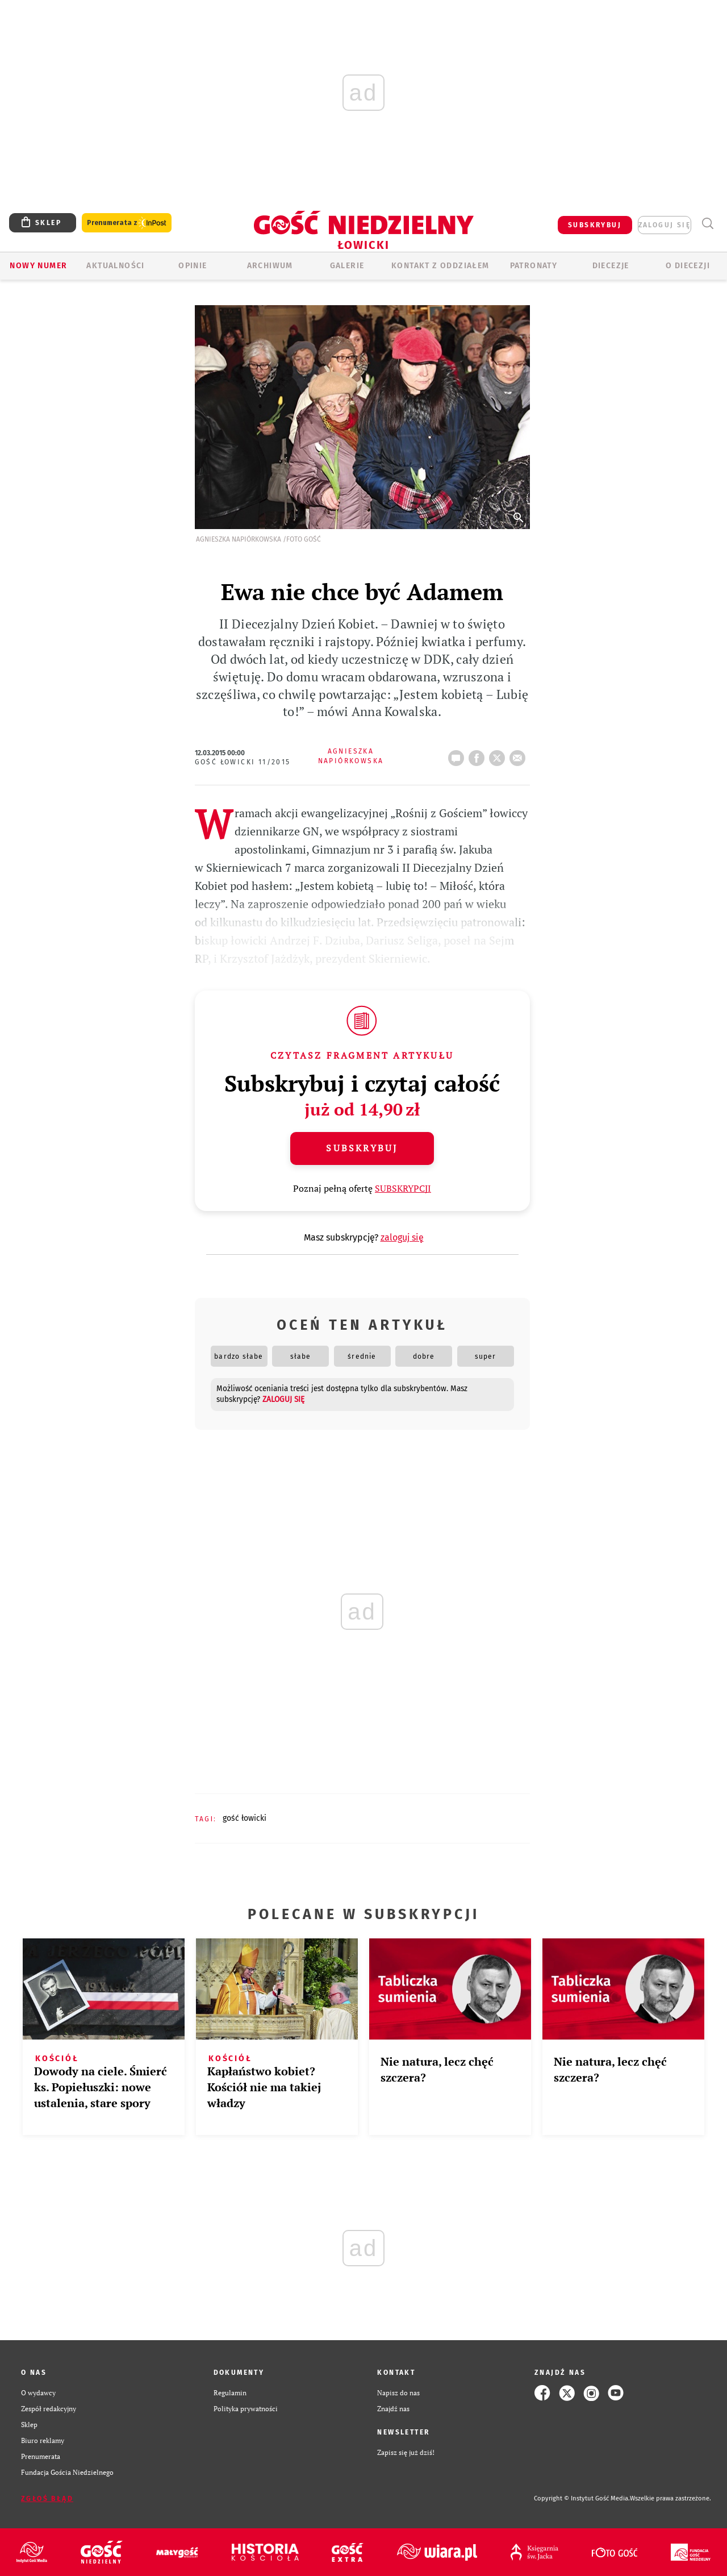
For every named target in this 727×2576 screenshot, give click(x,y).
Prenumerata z (126, 223)
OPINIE (192, 265)
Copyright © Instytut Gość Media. (582, 2498)
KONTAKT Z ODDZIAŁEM (440, 265)
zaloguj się (664, 225)
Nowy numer (38, 265)
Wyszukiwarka (707, 223)
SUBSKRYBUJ (594, 225)
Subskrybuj (362, 1148)
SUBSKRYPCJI (403, 1188)
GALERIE (347, 265)
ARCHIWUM (270, 265)
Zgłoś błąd (47, 2499)
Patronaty (534, 265)
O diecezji (688, 265)
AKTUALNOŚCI (115, 265)
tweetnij (499, 754)
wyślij (519, 754)
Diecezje (610, 265)
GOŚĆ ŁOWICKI (244, 1818)
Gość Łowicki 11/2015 (243, 762)
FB (479, 754)
